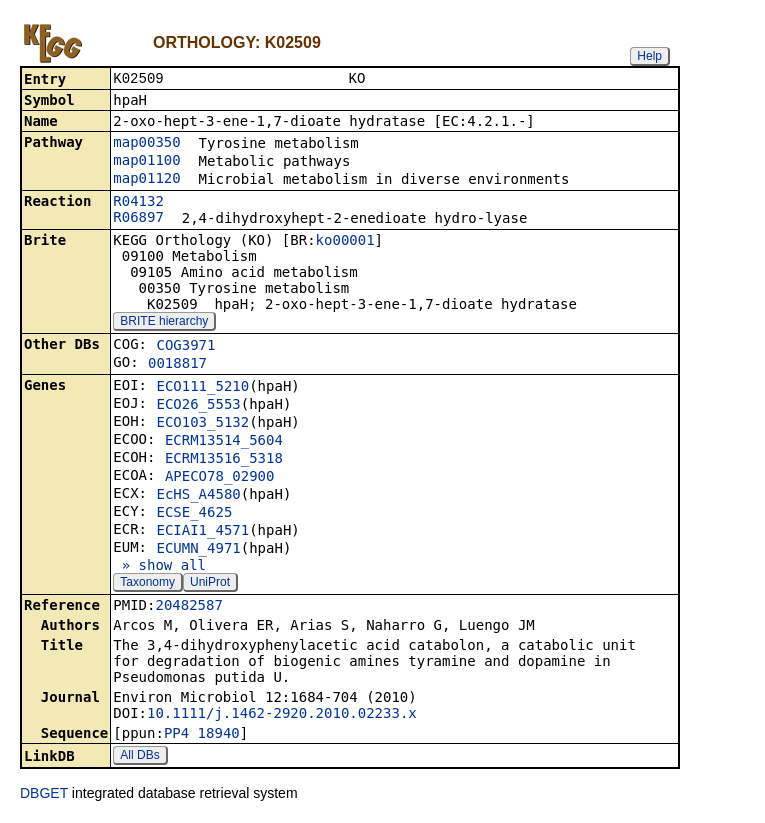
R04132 (138, 203)
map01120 (146, 180)
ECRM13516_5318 (224, 460)
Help (649, 56)
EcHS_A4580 (198, 496)
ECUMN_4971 (198, 550)
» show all (159, 567)
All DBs (139, 757)
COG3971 (185, 347)
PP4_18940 (202, 735)
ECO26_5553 (198, 406)
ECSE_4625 (194, 514)
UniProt (210, 584)
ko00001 (345, 242)
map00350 (146, 144)
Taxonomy (147, 584)
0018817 (177, 365)
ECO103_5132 (202, 424)
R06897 (138, 219)
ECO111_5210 (202, 388)
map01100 (146, 162)
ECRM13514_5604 (224, 442)
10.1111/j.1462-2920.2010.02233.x (282, 715)
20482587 (188, 607)
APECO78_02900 (220, 478)
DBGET (44, 795)
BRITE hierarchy (164, 323)
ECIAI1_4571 (202, 532)
